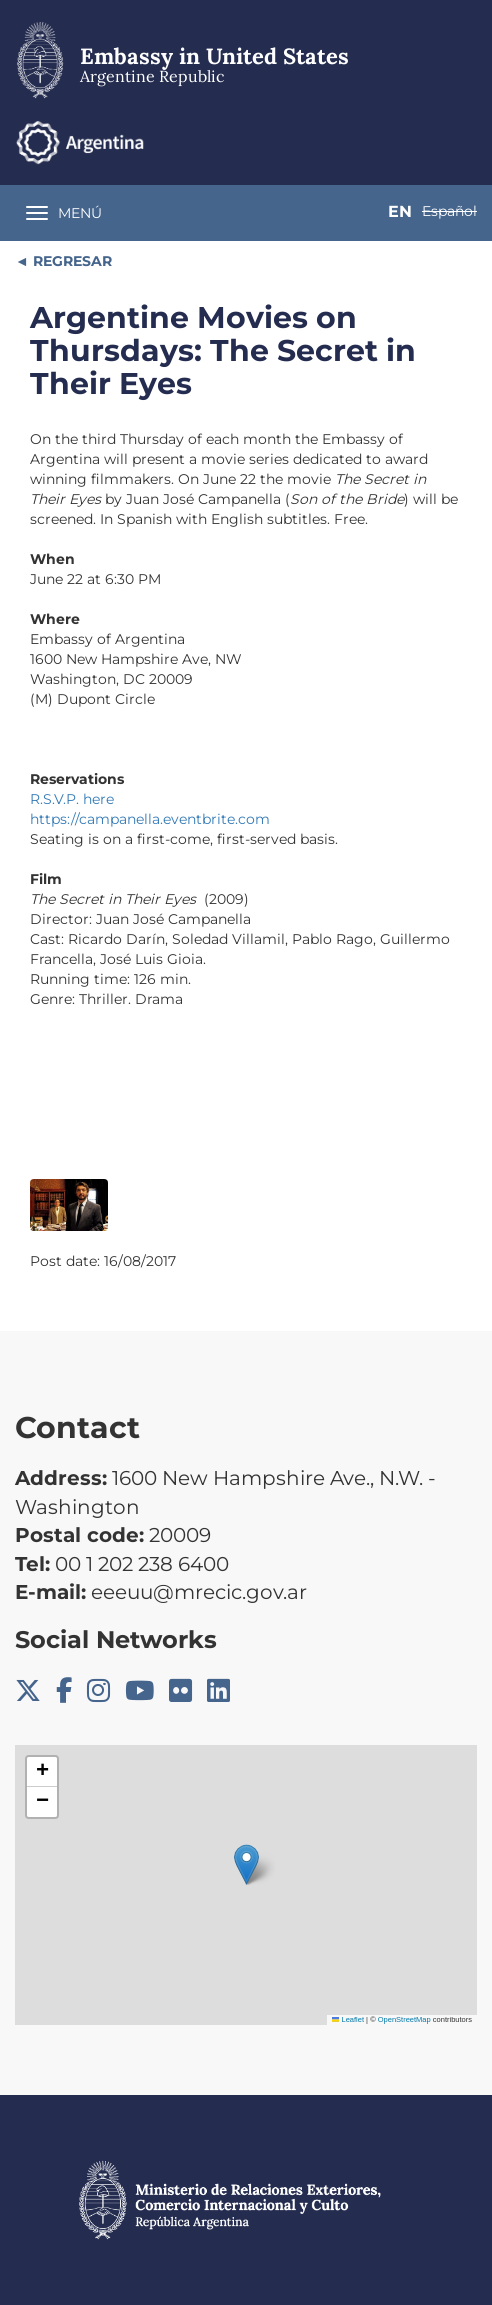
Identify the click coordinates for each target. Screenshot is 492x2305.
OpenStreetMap (404, 2019)
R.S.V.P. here (72, 799)
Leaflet (348, 2019)
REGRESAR (70, 261)
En (400, 211)
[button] (246, 1864)
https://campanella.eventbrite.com (150, 819)
